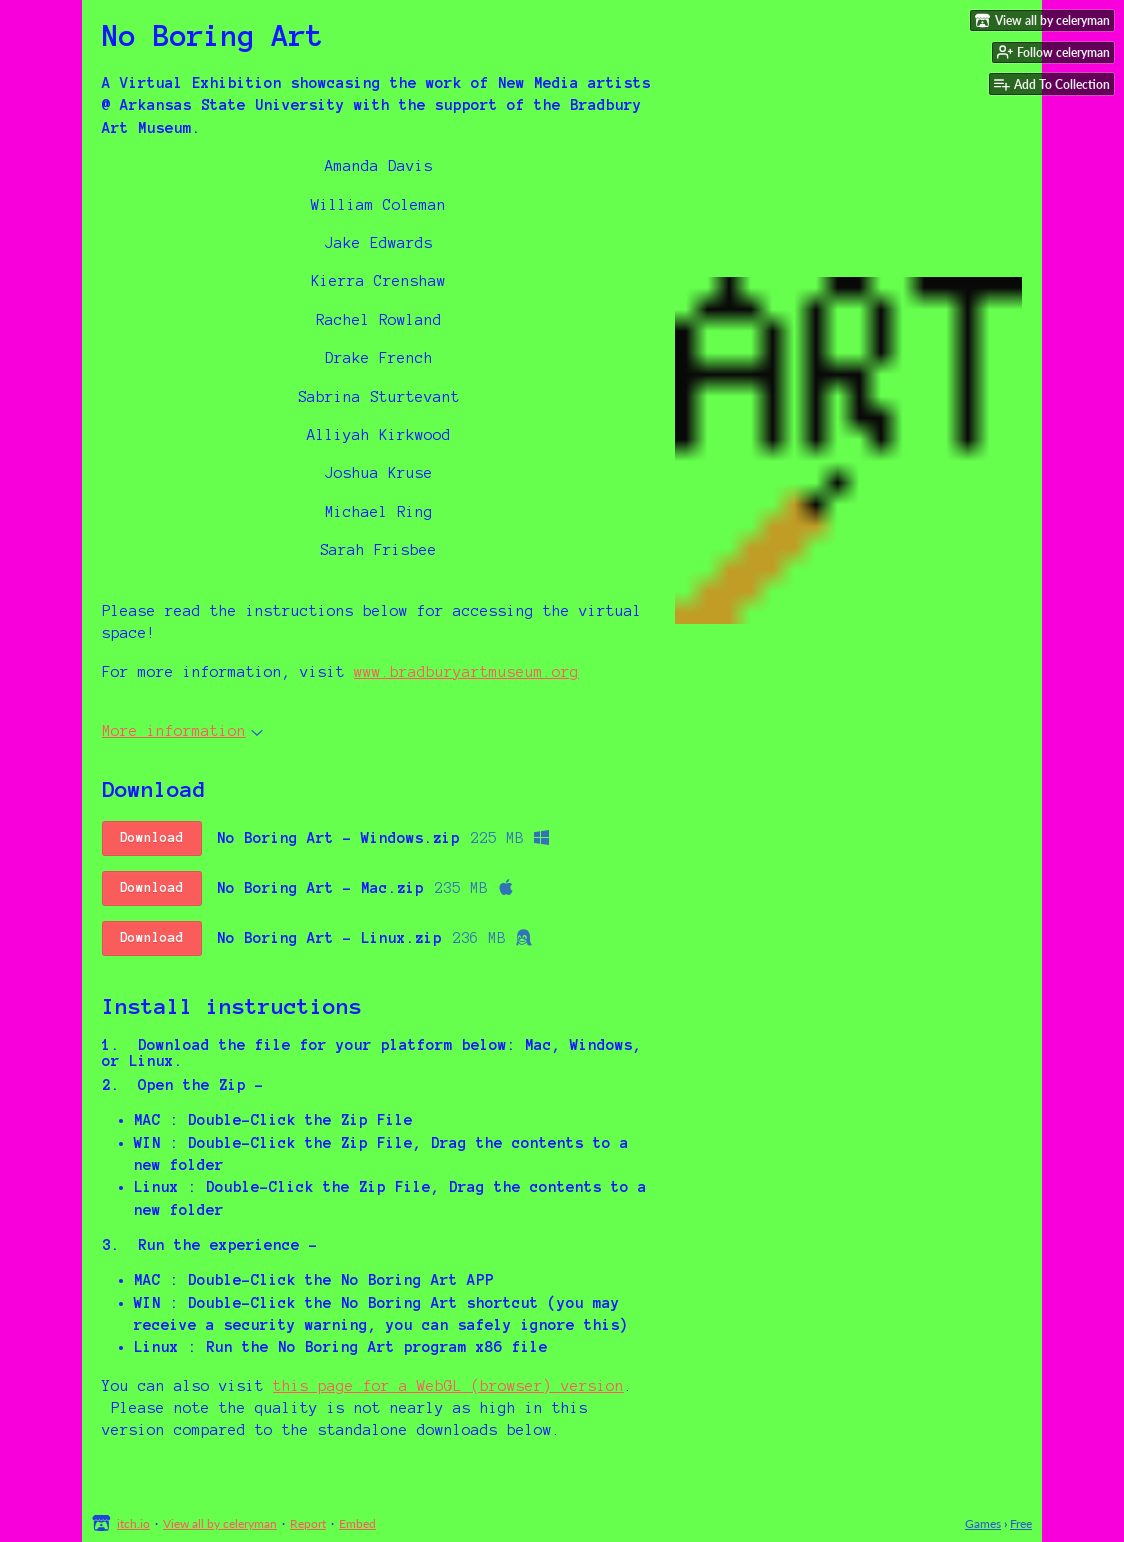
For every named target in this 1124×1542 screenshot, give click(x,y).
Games (983, 1523)
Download (152, 838)
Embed (357, 1523)
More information (182, 731)
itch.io (133, 1523)
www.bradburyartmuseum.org (466, 672)
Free (1021, 1523)
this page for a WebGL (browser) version (448, 1386)
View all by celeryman (220, 1523)
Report (308, 1523)
